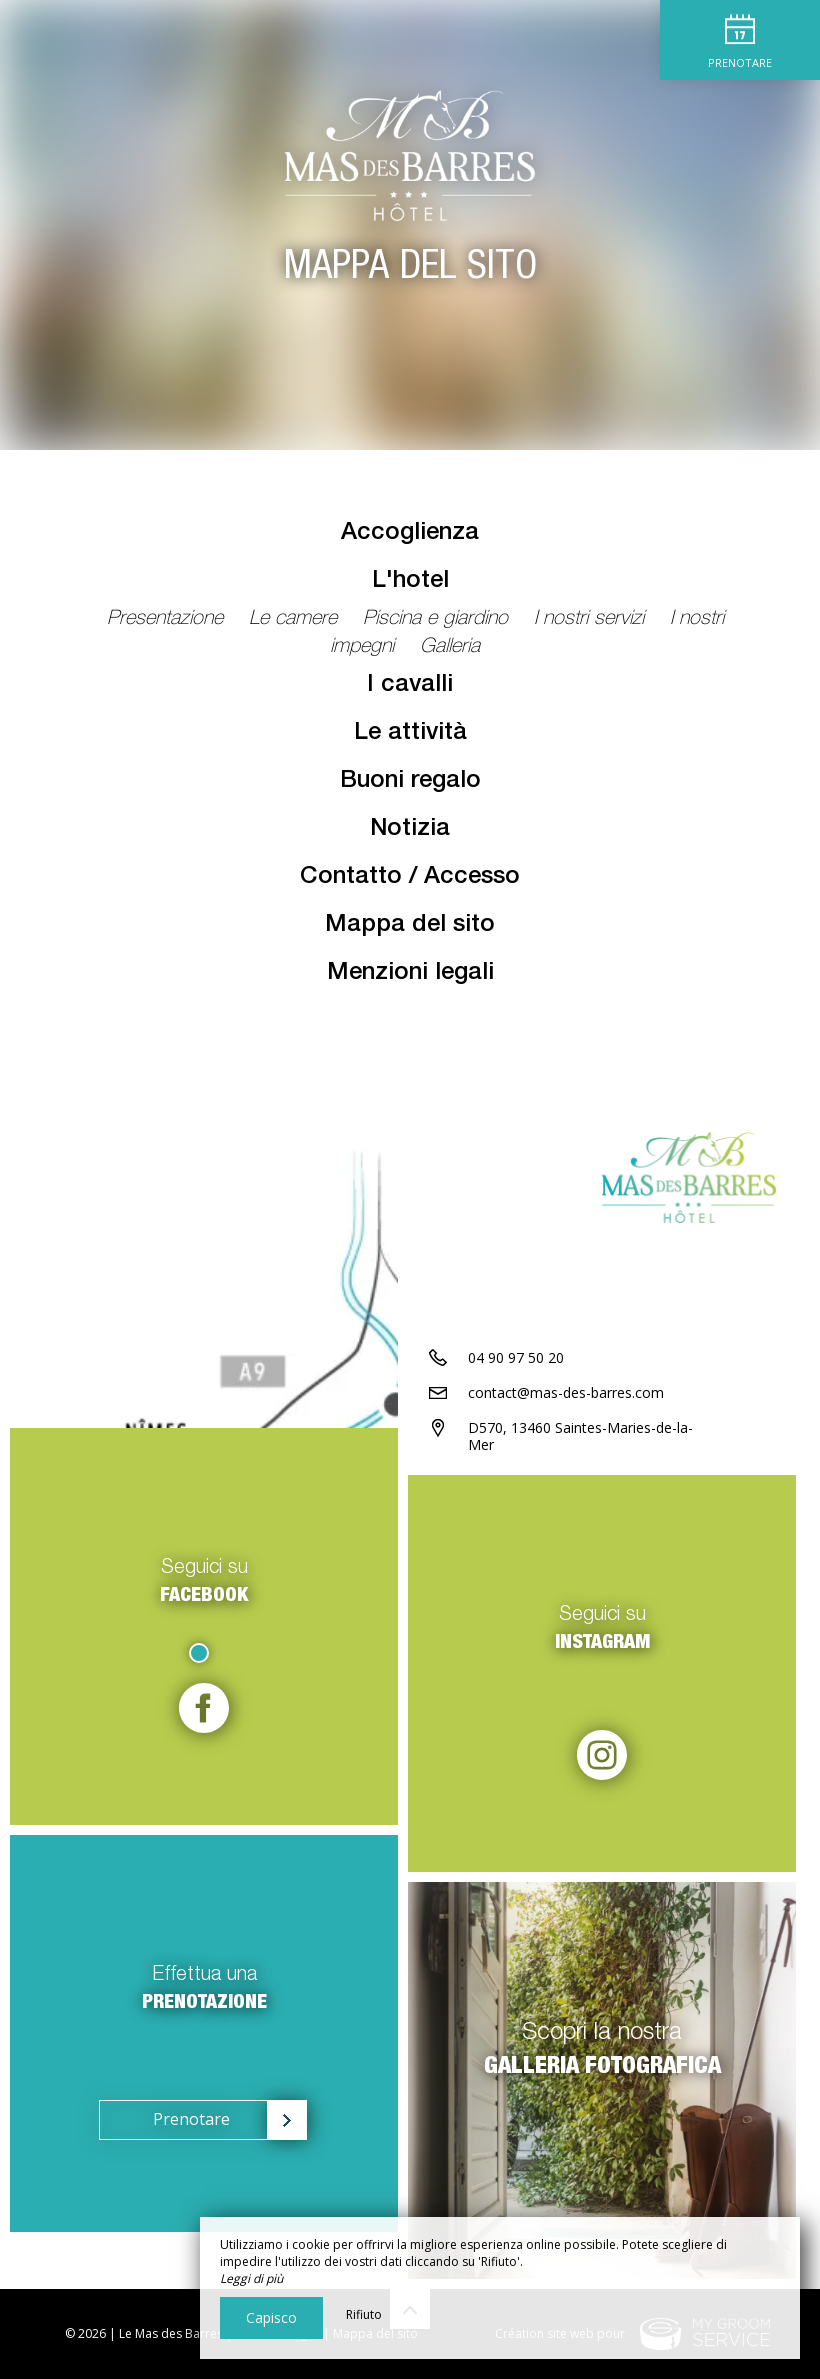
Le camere (296, 620)
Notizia (410, 830)
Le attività (410, 734)
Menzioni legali (410, 974)
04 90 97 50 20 (516, 1357)
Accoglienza (410, 534)
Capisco (271, 2317)
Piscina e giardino (438, 620)
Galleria (450, 648)
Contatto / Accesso (410, 878)
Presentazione (168, 620)
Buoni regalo (410, 782)
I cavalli (410, 686)
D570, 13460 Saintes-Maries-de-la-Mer (580, 1436)
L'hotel (410, 582)
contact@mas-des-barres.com (566, 1392)
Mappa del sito (410, 926)
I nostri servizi (592, 620)
